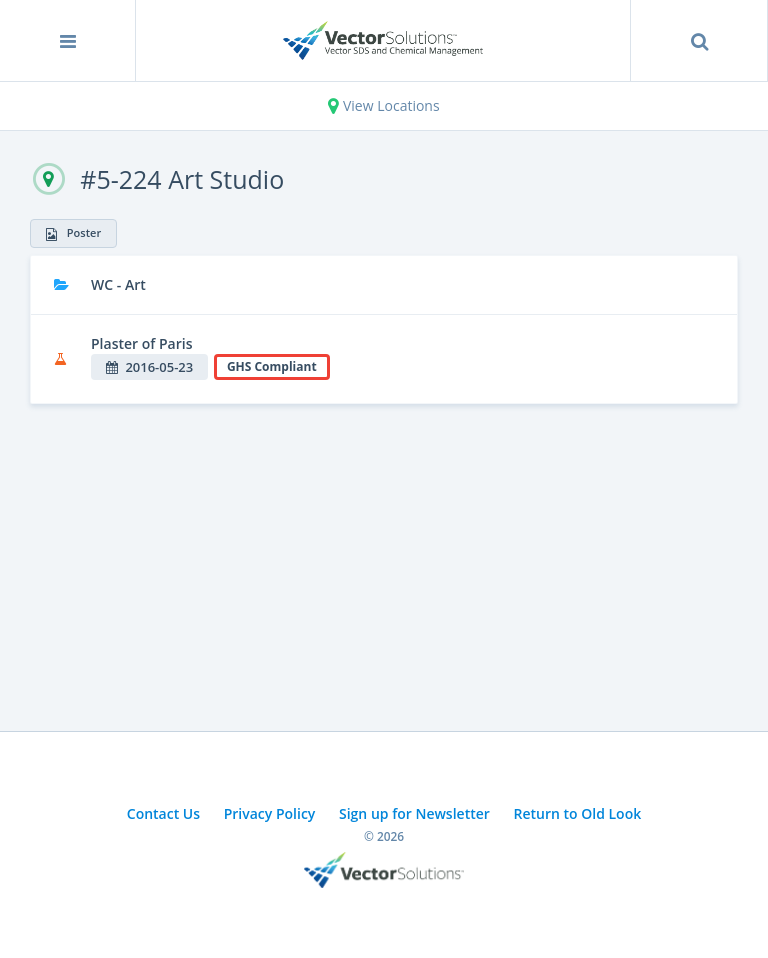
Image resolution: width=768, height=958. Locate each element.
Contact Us (163, 813)
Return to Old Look (577, 813)
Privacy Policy (270, 813)
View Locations (383, 105)
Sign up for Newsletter (414, 813)
